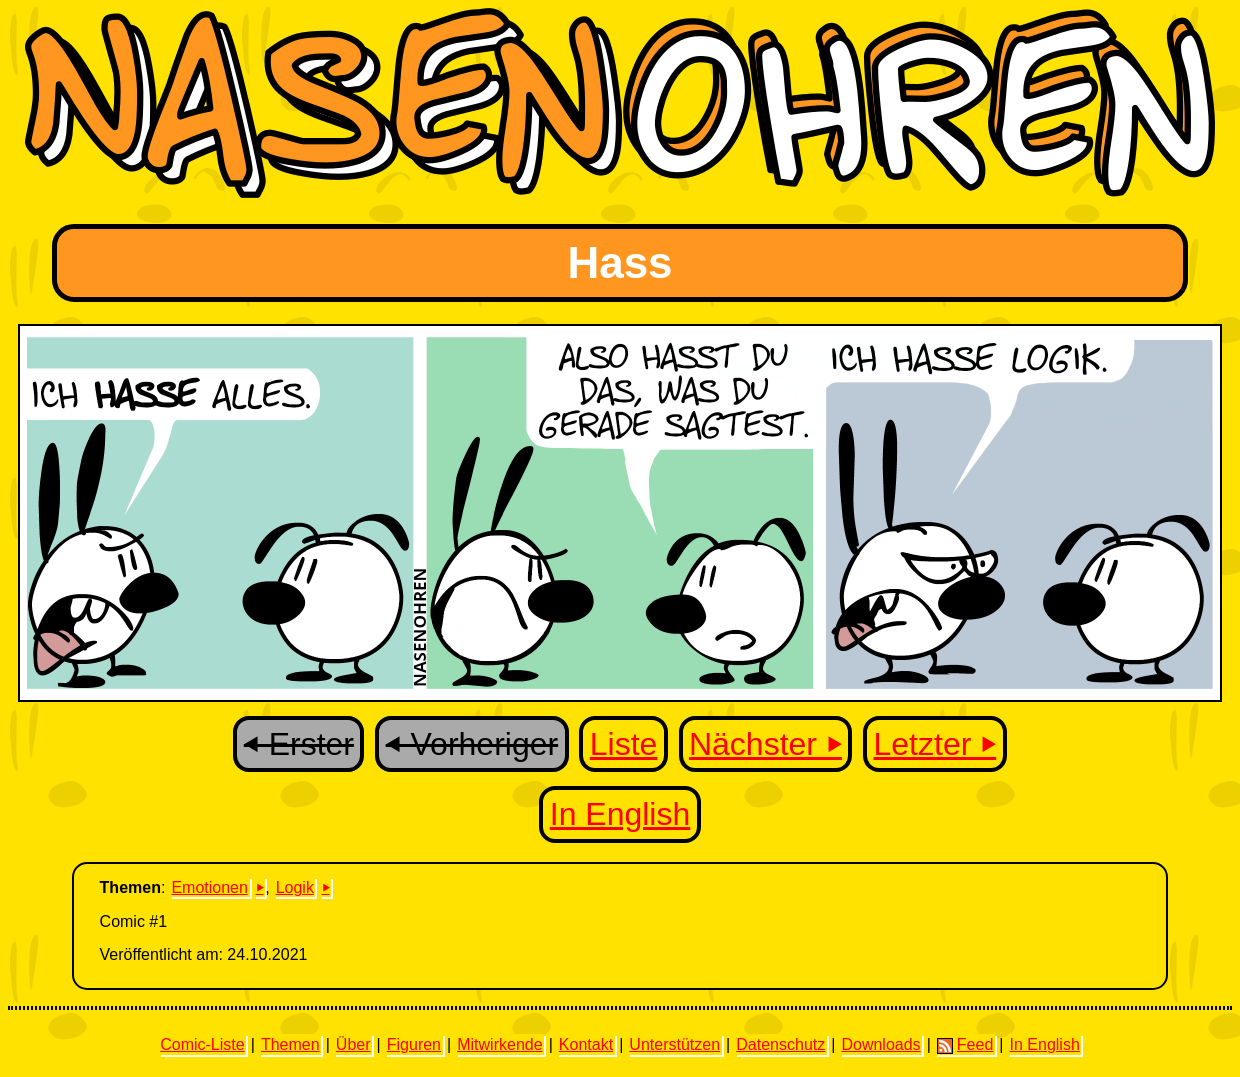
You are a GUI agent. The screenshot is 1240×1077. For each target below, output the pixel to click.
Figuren (414, 1044)
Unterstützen (674, 1044)
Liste (624, 744)
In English (620, 814)
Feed (965, 1045)
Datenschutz (780, 1044)
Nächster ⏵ (765, 744)
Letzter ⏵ (935, 744)
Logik (295, 887)
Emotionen (209, 887)
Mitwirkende (499, 1044)
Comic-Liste (202, 1044)
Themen (290, 1044)
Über (353, 1044)
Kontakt (586, 1044)
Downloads (880, 1044)
